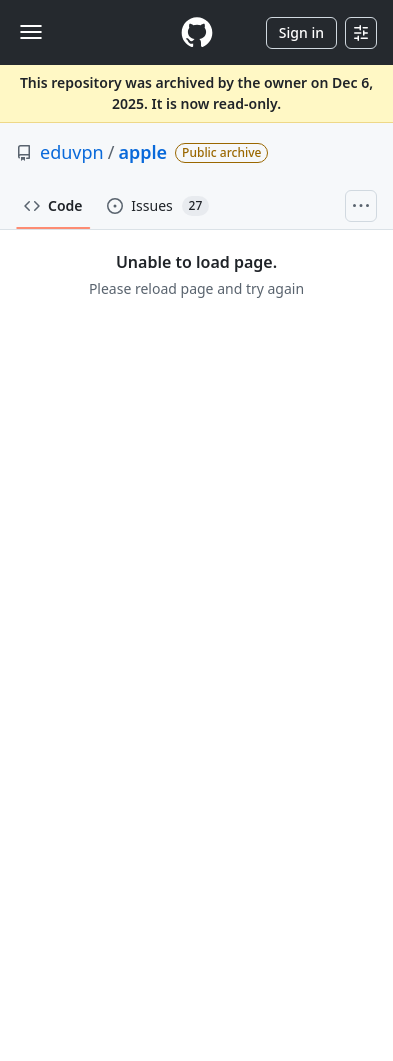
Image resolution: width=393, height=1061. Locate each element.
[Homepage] (197, 32)
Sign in (301, 32)
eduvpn (72, 152)
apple (142, 152)
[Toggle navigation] (31, 32)
